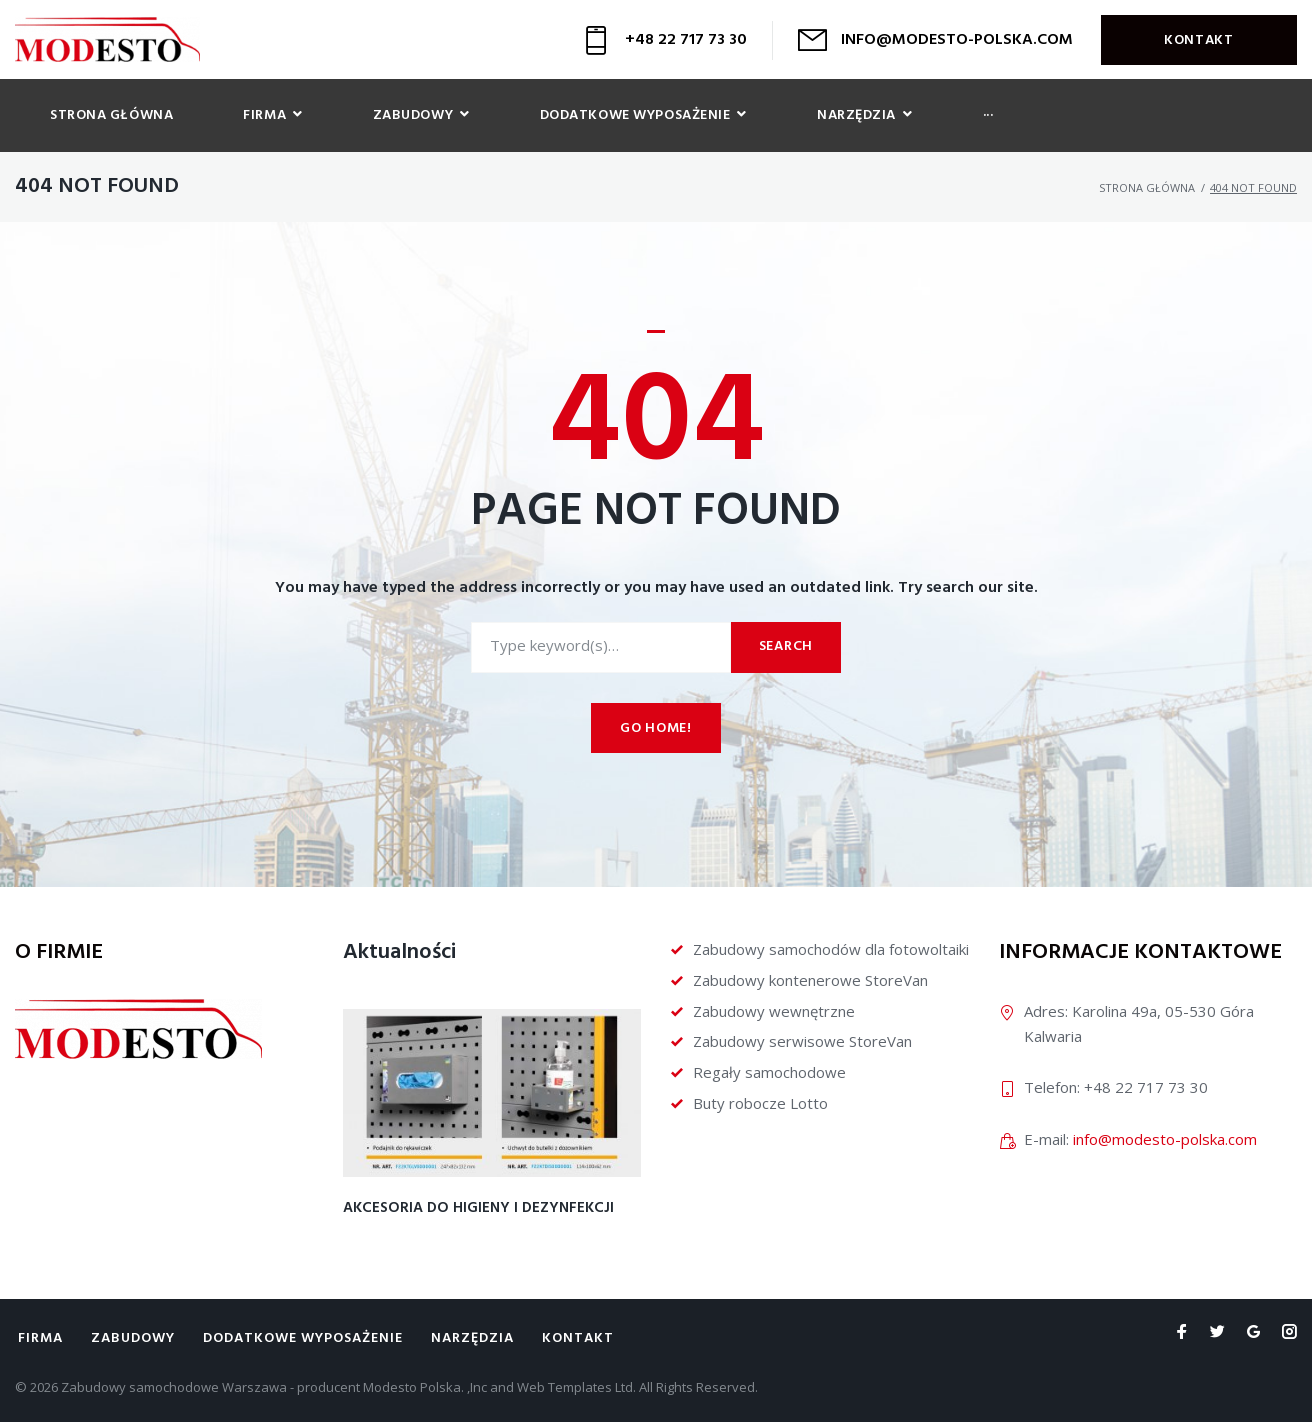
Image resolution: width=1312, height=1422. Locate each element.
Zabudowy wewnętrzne (774, 1011)
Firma (40, 1338)
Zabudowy (133, 1338)
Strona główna (1147, 187)
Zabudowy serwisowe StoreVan (802, 1041)
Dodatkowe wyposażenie (303, 1338)
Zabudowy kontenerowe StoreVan (810, 980)
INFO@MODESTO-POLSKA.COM (957, 40)
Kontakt (1199, 40)
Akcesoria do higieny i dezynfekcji (478, 1208)
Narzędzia (472, 1338)
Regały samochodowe (769, 1072)
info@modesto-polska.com (1165, 1139)
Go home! (656, 728)
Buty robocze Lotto (760, 1103)
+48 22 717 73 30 (686, 40)
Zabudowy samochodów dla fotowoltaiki (831, 949)
